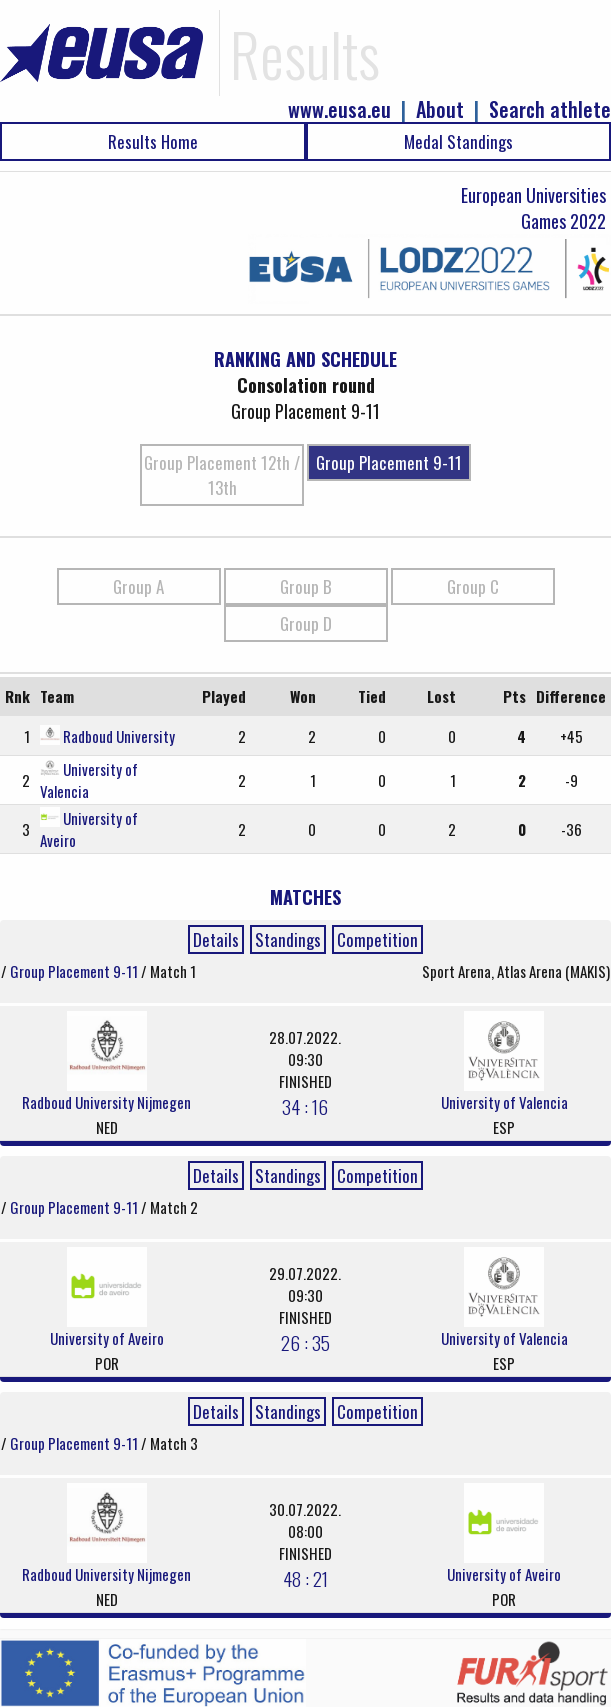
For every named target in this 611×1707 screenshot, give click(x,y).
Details (216, 939)
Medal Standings (458, 141)
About (440, 109)
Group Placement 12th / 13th (222, 475)
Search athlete (550, 109)
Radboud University (119, 736)
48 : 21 (305, 1578)
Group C (473, 586)
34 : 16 (305, 1106)
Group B (306, 586)
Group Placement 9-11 (389, 462)
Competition (377, 939)
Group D (306, 623)
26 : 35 (305, 1342)
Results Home (153, 141)
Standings (288, 939)
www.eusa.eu (339, 109)
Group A (138, 586)
